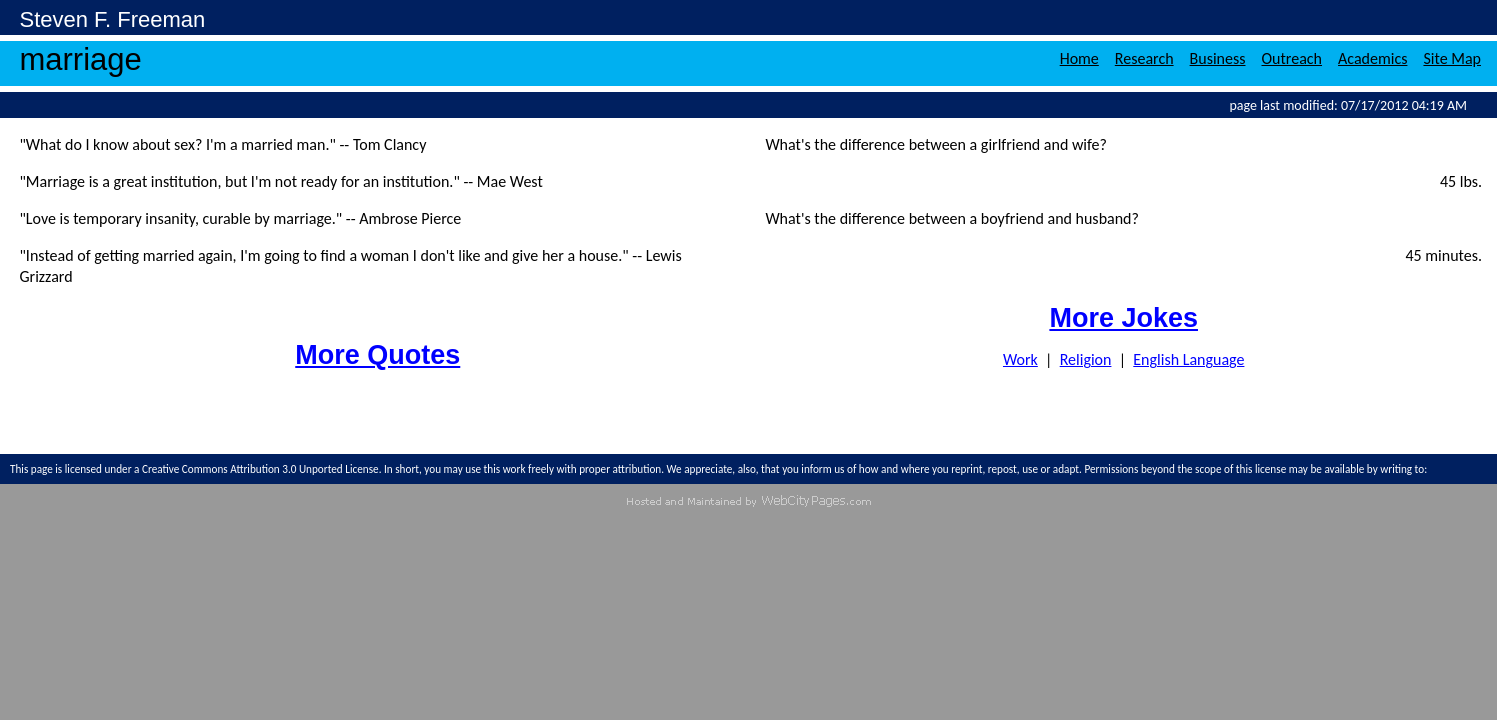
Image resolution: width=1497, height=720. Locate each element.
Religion (1086, 359)
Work (1020, 359)
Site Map (1452, 58)
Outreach (1292, 58)
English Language (1188, 359)
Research (1144, 58)
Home (1079, 58)
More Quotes (377, 355)
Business (1218, 58)
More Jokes (1123, 318)
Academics (1372, 58)
